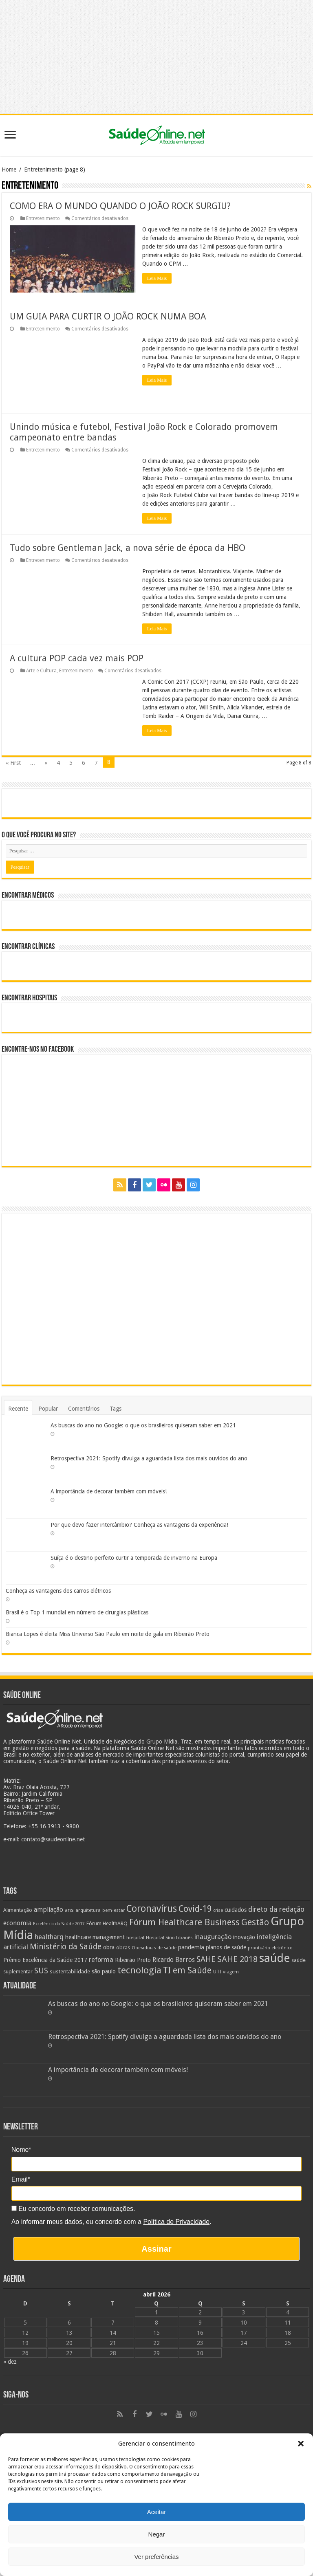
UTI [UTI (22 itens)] (217, 1972)
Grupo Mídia (161, 1741)
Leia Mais (157, 278)
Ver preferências (156, 2556)
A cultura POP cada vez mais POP (76, 658)
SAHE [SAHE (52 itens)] (206, 1959)
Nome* (21, 2149)
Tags (115, 1408)
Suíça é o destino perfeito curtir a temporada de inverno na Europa (134, 1557)
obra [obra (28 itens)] (109, 1947)
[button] (301, 2443)
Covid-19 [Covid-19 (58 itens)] (195, 1909)
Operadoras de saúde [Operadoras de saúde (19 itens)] (154, 1948)
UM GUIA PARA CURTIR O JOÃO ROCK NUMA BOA (108, 316)
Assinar (156, 2248)
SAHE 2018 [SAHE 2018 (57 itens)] (237, 1959)
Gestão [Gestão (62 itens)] (255, 1922)
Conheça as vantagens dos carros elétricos (58, 1590)
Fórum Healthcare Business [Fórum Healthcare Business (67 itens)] (184, 1922)
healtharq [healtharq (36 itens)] (49, 1937)
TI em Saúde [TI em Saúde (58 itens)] (187, 1970)
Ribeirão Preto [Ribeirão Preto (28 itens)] (133, 1960)
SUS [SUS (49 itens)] (41, 1970)
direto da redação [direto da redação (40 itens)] (276, 1909)
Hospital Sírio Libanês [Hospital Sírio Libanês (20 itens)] (169, 1937)
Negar (156, 2534)
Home (9, 169)
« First (13, 763)
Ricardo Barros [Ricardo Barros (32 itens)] (173, 1960)
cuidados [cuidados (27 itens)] (236, 1910)
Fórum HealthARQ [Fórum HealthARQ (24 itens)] (107, 1923)
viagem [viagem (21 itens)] (231, 1972)
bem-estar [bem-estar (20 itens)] (113, 1910)
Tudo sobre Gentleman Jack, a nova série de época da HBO (127, 548)
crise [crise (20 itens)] (218, 1910)
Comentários (83, 1408)
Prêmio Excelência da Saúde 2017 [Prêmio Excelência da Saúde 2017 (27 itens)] (45, 1960)
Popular (48, 1408)
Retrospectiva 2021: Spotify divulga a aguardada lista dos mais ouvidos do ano (149, 1458)
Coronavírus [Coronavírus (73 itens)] (151, 1908)
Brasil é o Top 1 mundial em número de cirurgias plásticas (77, 1612)
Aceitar (156, 2511)
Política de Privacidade (176, 2221)
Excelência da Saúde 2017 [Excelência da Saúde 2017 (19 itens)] (59, 1923)
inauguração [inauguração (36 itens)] (212, 1937)
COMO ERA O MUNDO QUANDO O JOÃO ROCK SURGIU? (120, 206)
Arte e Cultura (41, 671)
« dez (10, 2361)
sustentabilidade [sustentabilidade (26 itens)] (70, 1971)
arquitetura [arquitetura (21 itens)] (88, 1910)
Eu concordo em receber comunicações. (73, 2208)
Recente (18, 1408)
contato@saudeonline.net (53, 1839)
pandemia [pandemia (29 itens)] (191, 1947)
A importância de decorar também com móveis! (109, 1491)
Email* (20, 2179)
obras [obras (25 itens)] (123, 1947)
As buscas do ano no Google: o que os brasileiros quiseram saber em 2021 (143, 1425)
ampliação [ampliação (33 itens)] (48, 1909)
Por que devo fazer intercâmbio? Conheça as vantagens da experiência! (139, 1524)
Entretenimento (43, 218)
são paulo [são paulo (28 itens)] (104, 1971)
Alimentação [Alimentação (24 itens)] (17, 1910)
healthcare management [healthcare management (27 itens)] (95, 1937)
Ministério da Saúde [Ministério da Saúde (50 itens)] (65, 1946)
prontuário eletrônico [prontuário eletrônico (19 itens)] (270, 1948)
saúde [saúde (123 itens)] (274, 1958)
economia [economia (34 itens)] (17, 1923)
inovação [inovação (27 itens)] (244, 1937)
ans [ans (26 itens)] (69, 1910)
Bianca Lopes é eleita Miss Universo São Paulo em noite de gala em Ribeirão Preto (107, 1634)
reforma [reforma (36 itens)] (101, 1960)
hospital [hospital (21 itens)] (135, 1937)
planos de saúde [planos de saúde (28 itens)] (226, 1947)
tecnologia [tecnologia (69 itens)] (139, 1970)
